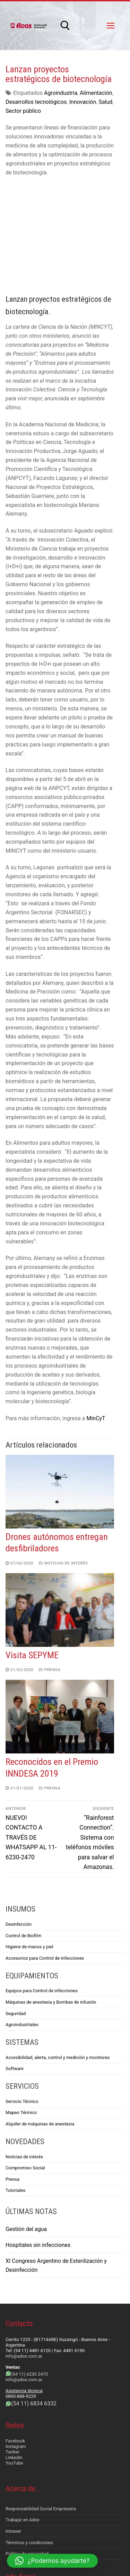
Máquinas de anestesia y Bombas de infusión (51, 1893)
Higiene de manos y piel (29, 1838)
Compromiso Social (25, 2059)
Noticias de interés (63, 1455)
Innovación (82, 102)
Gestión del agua (26, 2120)
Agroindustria (60, 93)
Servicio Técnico (22, 1993)
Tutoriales (15, 2082)
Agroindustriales (22, 1916)
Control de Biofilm (23, 1827)
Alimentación (96, 93)
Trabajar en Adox (23, 2411)
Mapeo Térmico (21, 2004)
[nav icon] (110, 25)
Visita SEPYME (32, 1547)
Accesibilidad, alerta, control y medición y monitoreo (58, 1949)
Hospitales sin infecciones (38, 2136)
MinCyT (95, 1310)
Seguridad (16, 1905)
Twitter (12, 2344)
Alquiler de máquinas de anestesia (40, 2015)
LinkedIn (14, 2349)
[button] (52, 2561)
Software (15, 1960)
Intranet (13, 2422)
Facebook (15, 2332)
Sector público (23, 111)
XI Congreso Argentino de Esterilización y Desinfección (56, 2157)
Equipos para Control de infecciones (42, 1882)
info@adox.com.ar (24, 2247)
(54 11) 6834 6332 (34, 2295)
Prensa (49, 1561)
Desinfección (19, 1815)
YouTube (14, 2355)
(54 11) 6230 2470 (29, 2265)
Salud (105, 102)
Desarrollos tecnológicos (36, 102)
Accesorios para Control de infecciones (45, 1849)
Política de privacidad (27, 2445)
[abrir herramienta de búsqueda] (65, 25)
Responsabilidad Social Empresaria (41, 2400)
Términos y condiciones (29, 2434)
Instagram (16, 2338)
